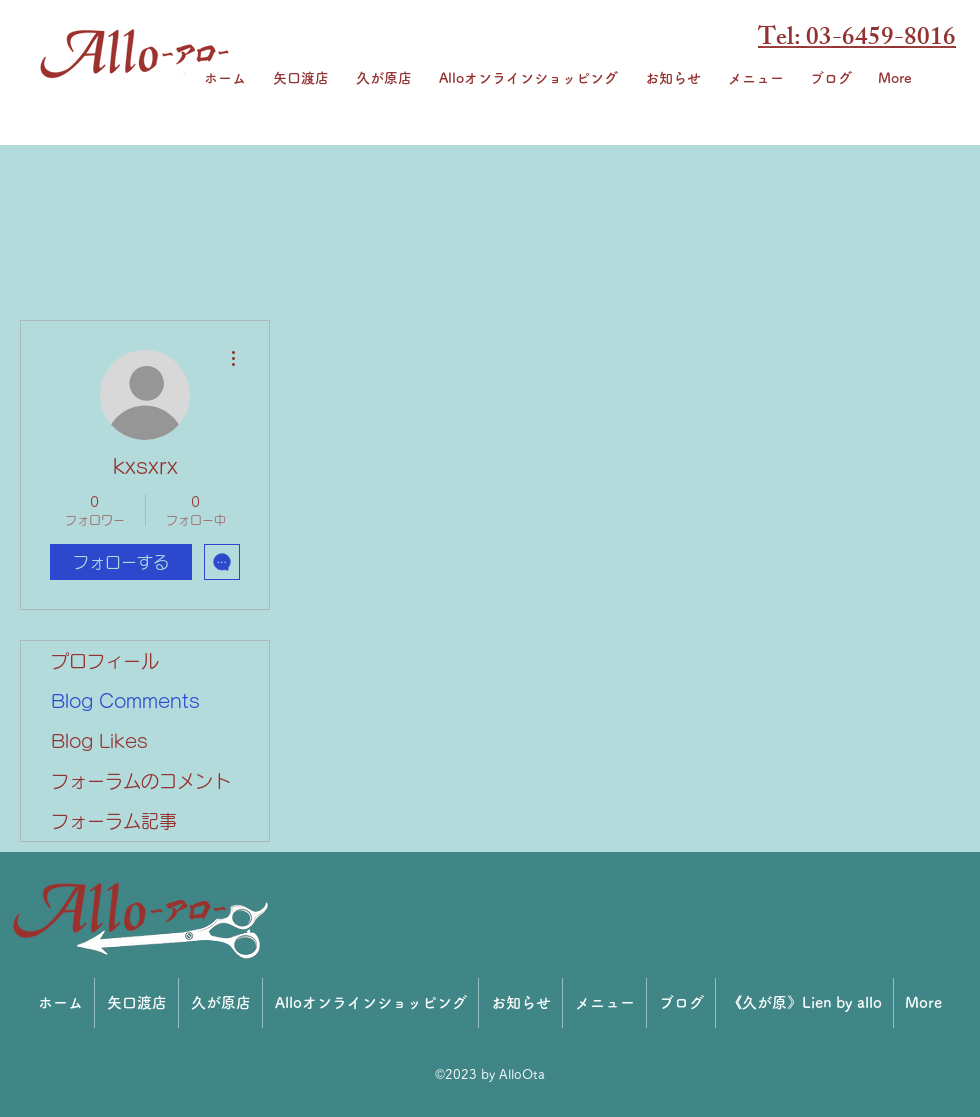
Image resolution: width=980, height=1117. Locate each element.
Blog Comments (125, 701)
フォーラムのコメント (141, 781)
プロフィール (105, 661)
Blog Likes (99, 741)
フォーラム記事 (114, 821)
